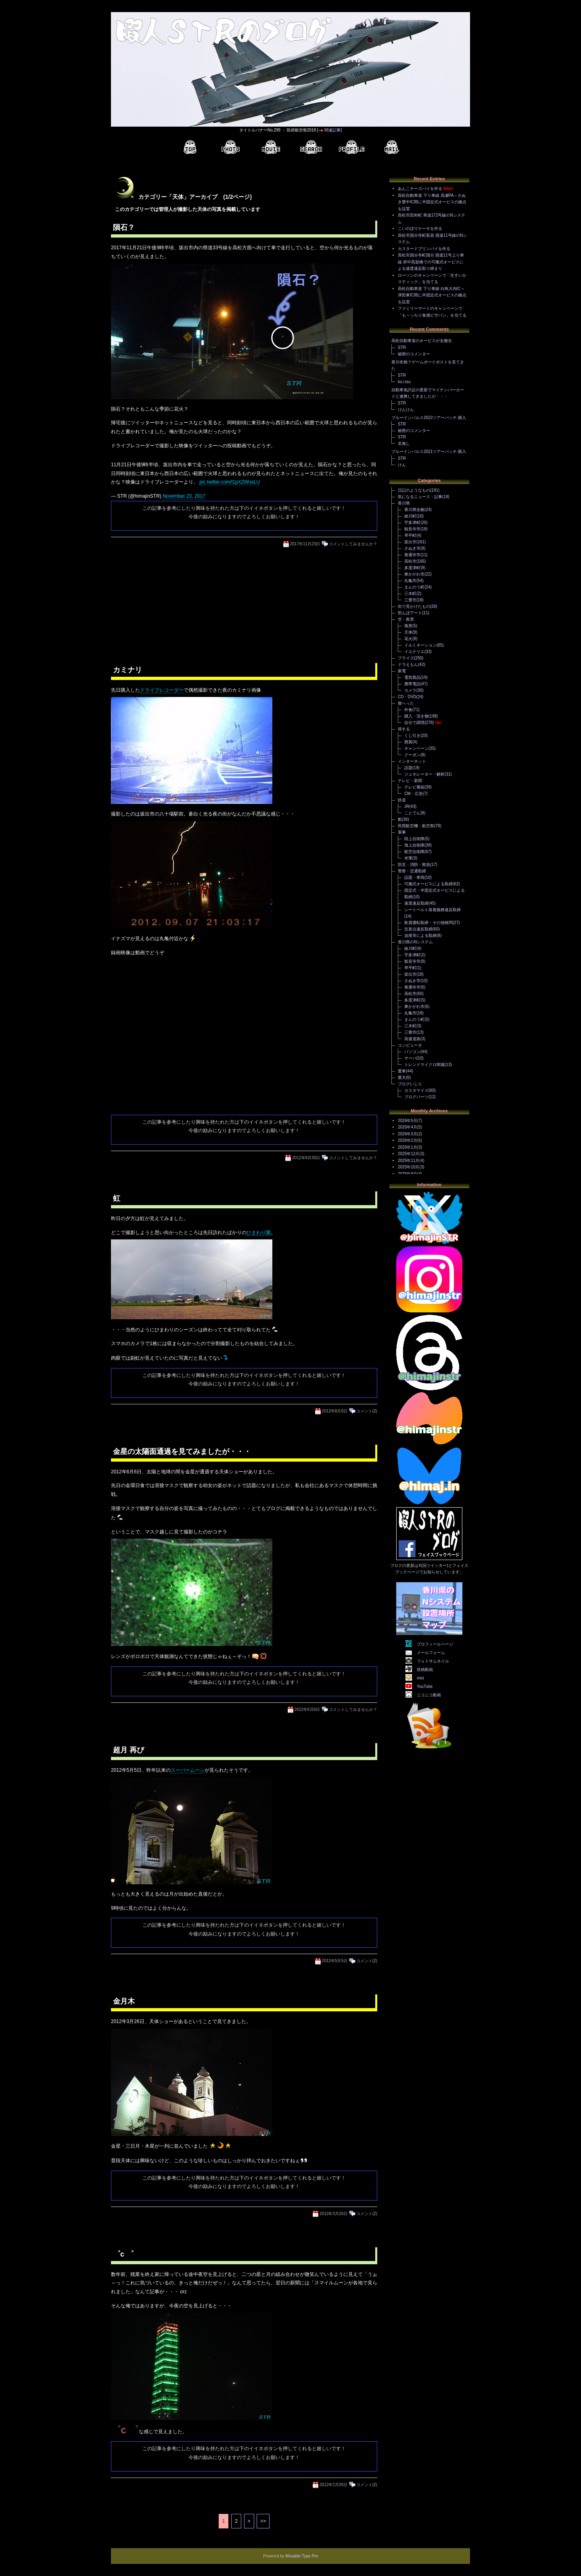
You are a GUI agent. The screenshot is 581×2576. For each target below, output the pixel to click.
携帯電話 (412, 684)
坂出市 (410, 542)
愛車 (402, 1071)
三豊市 (410, 600)
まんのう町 (414, 587)
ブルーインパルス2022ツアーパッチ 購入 (428, 417)
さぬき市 (412, 548)
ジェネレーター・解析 (424, 774)
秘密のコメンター (414, 354)
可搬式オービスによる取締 (428, 884)
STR (402, 347)
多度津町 (412, 567)
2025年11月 (408, 1160)
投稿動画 (425, 1669)
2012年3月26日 (333, 2213)
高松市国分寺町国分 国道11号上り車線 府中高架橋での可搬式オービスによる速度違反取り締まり (431, 262)
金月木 (124, 2001)
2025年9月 (407, 1174)
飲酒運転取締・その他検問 (428, 922)
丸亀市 (410, 580)
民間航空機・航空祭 (416, 826)
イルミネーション (420, 645)
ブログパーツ (416, 1097)
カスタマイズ (416, 1090)
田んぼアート (410, 613)
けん (402, 465)
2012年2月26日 (333, 2484)
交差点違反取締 (418, 929)
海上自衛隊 (414, 845)
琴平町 (410, 535)
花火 (408, 638)
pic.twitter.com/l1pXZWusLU (229, 482)
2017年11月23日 (305, 544)
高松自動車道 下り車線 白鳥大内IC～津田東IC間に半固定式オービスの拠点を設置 (432, 295)
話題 (408, 767)
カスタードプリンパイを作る (424, 248)
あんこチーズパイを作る (420, 188)
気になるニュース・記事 (420, 496)
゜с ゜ (123, 2254)
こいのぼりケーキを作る (420, 228)
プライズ (406, 658)
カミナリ (127, 670)
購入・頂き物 (416, 716)
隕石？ (124, 227)
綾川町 (410, 516)
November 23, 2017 (184, 496)
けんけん (406, 409)
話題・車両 (414, 877)
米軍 (408, 858)
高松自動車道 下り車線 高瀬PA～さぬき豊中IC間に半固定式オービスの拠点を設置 (432, 202)
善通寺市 (412, 555)
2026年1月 (407, 1147)
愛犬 (402, 1077)
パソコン (412, 1051)
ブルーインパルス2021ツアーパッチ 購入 (428, 451)
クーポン (412, 755)
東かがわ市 (414, 574)
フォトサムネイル (433, 1661)
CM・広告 (413, 793)
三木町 (410, 593)
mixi (420, 1678)
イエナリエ (414, 651)
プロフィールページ (435, 1644)
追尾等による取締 (420, 935)
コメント (364, 1411)
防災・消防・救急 (414, 864)
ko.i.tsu (404, 382)
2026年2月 (407, 1140)
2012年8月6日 (334, 1411)
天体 (408, 632)
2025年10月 (408, 1167)
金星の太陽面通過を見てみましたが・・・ (182, 1452)
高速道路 (412, 1039)
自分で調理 (414, 722)
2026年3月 (407, 1134)
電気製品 (412, 677)
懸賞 (408, 742)
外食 (408, 709)
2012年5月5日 (334, 1961)
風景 (408, 626)
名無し (404, 443)
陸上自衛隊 (414, 838)
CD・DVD (407, 697)
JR (406, 806)
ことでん (412, 813)
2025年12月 (408, 1153)
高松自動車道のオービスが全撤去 (421, 340)
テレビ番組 (414, 787)
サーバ (410, 1058)
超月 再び (128, 1750)
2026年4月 (407, 1127)
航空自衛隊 (414, 851)
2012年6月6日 (307, 1709)
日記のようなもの (414, 490)
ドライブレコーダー (162, 690)
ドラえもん (408, 664)
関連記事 (332, 130)
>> (263, 2521)
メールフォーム (431, 1652)
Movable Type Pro (302, 2556)
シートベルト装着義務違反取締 (432, 909)
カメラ (410, 690)
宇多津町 (412, 522)
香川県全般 (414, 509)
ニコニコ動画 (429, 1695)
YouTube (425, 1686)
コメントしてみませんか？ (353, 544)
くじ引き (412, 735)
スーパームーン (188, 1770)
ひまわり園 (259, 1232)
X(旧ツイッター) (433, 1565)
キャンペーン (416, 748)
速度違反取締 (416, 903)
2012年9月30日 (306, 1158)
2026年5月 (407, 1120)
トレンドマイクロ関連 (424, 1064)
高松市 (410, 561)
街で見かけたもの (414, 606)
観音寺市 (412, 529)
